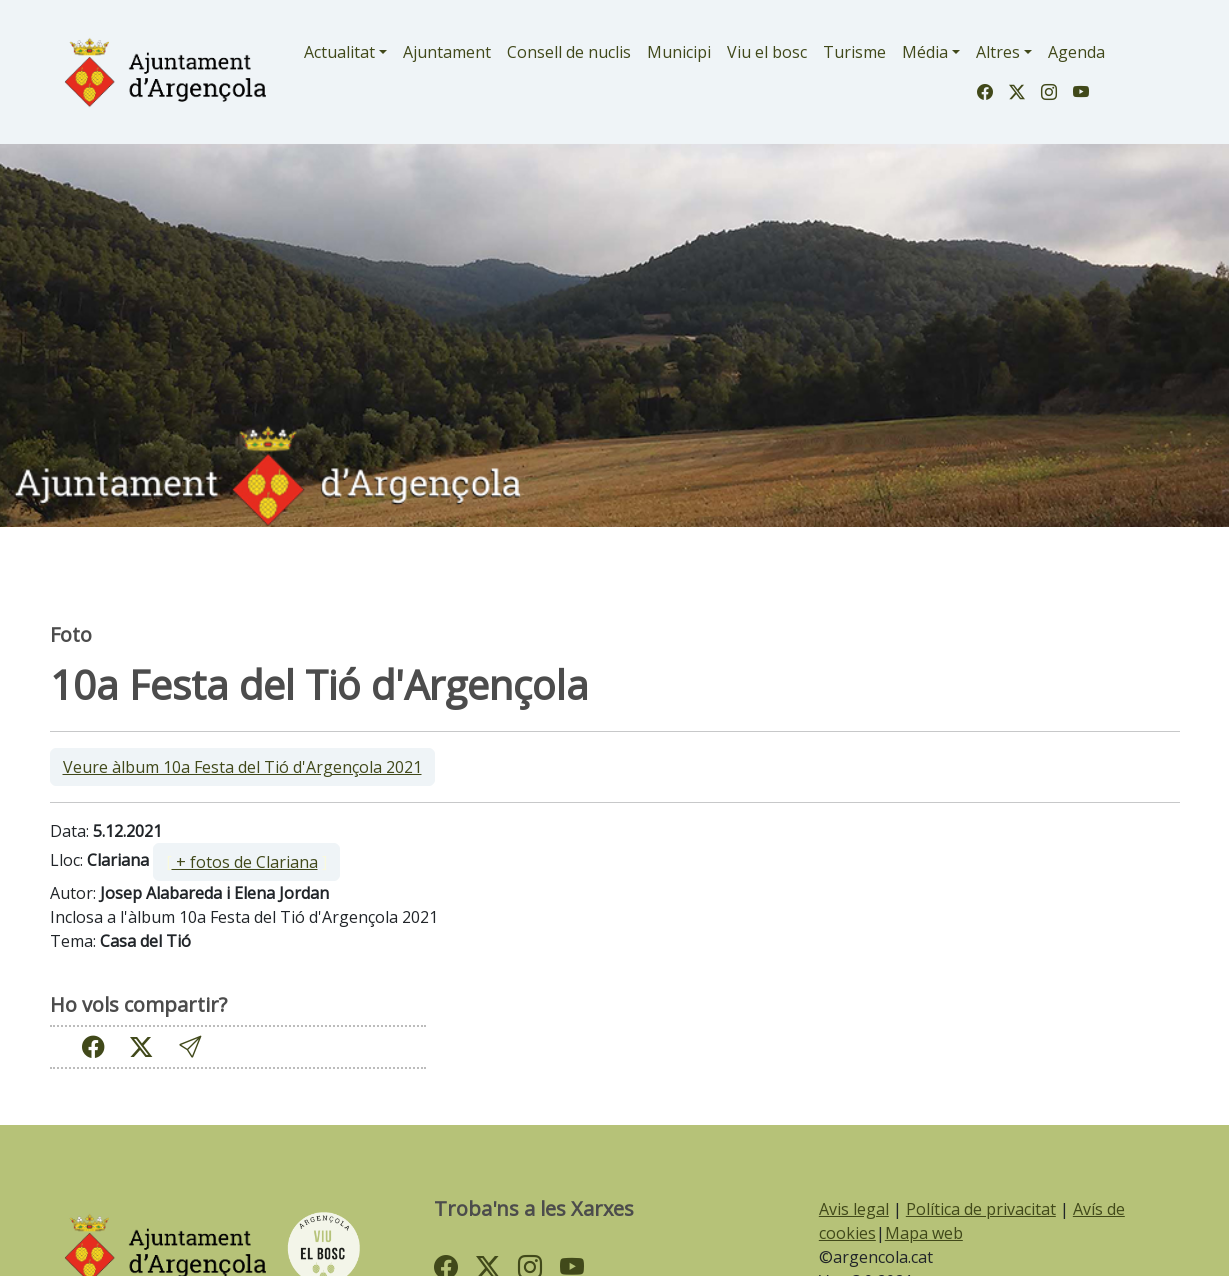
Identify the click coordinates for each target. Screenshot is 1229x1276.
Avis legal (854, 1209)
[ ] (246, 862)
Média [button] (925, 52)
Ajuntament (447, 52)
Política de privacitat (981, 1209)
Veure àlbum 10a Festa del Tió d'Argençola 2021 (242, 767)
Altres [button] (998, 52)
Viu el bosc (767, 52)
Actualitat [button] (339, 52)
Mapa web (924, 1233)
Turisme (854, 52)
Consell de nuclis (569, 52)
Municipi (679, 52)
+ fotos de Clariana (245, 862)
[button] (190, 1046)
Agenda (1076, 52)
